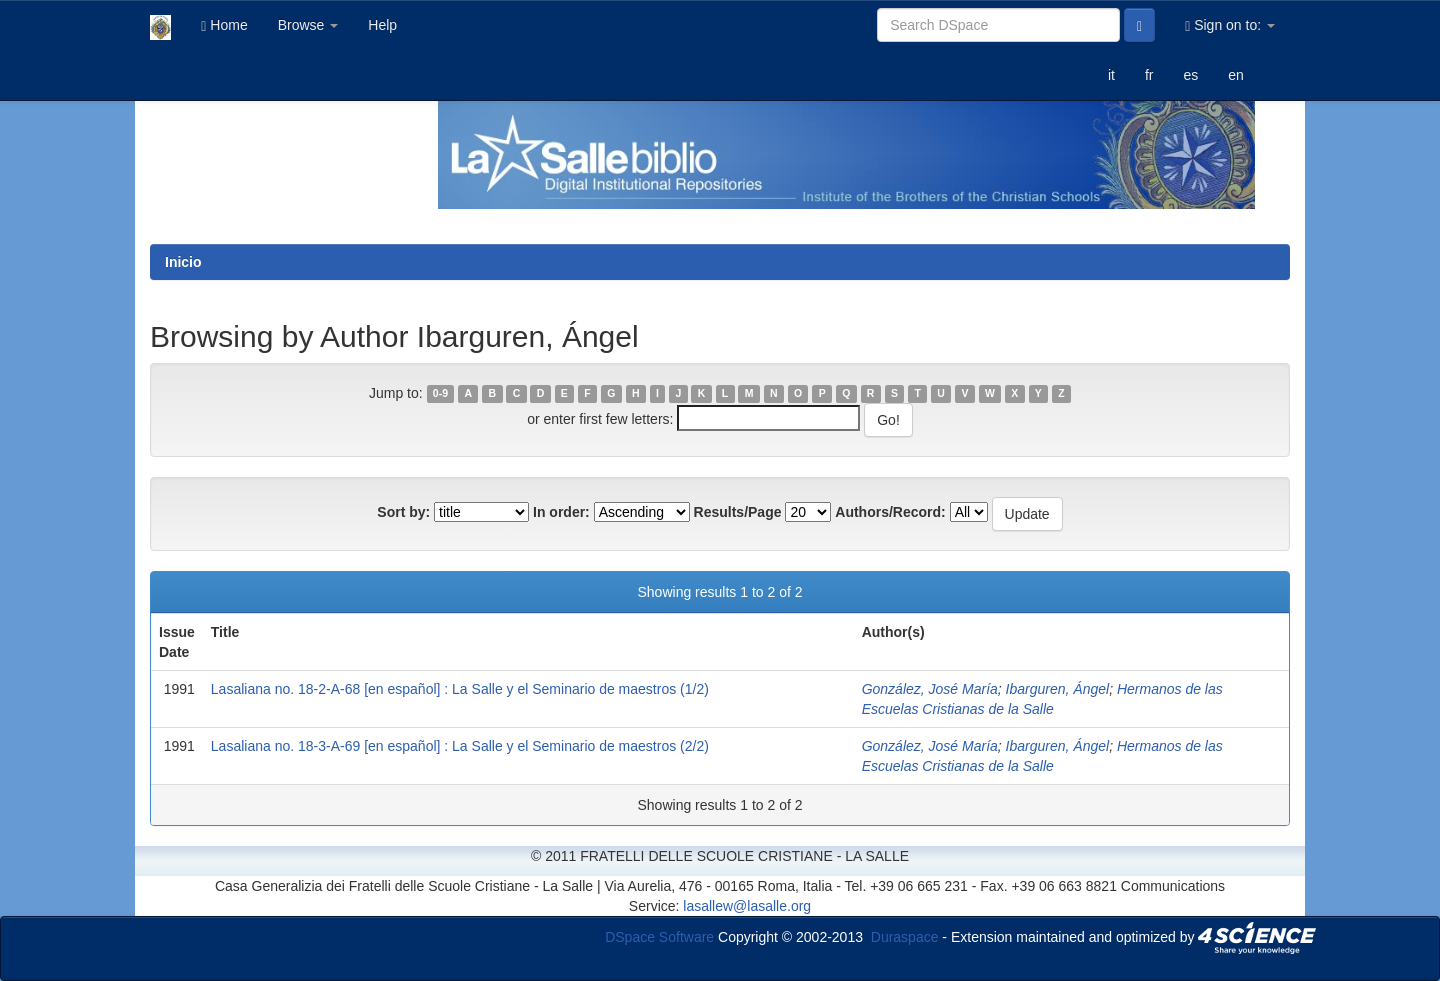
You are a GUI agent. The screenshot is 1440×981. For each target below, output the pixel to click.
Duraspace (905, 936)
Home (224, 25)
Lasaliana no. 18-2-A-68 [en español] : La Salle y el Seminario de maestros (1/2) (460, 689)
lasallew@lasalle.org (747, 906)
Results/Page (738, 512)
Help (382, 25)
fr (1149, 75)
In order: (561, 512)
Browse (308, 25)
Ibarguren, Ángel (1058, 689)
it (1111, 75)
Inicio (183, 262)
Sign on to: (1230, 25)
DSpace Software (659, 936)
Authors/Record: (890, 512)
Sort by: (403, 512)
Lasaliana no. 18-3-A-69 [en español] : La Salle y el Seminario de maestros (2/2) (460, 746)
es (1190, 75)
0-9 (440, 394)
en (1236, 75)
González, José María (930, 689)
